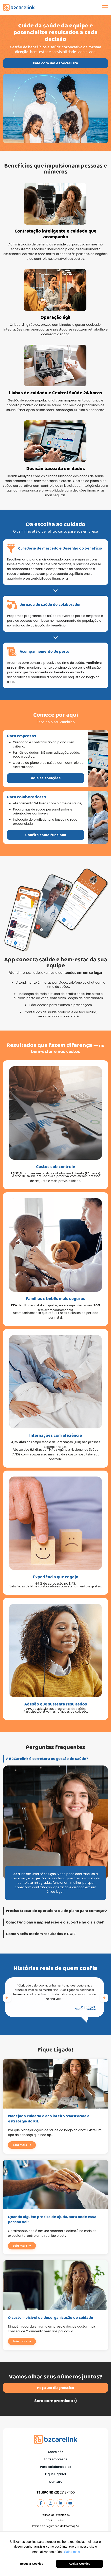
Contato (55, 2482)
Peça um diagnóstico (55, 2407)
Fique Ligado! (55, 2474)
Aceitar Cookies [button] (79, 2563)
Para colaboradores (55, 2467)
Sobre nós (55, 2452)
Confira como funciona (65, 835)
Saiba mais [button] (72, 2552)
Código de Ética (55, 2520)
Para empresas (55, 2459)
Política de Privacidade (56, 2515)
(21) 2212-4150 (64, 2492)
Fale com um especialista (55, 63)
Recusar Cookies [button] (31, 2563)
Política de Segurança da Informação (55, 2526)
